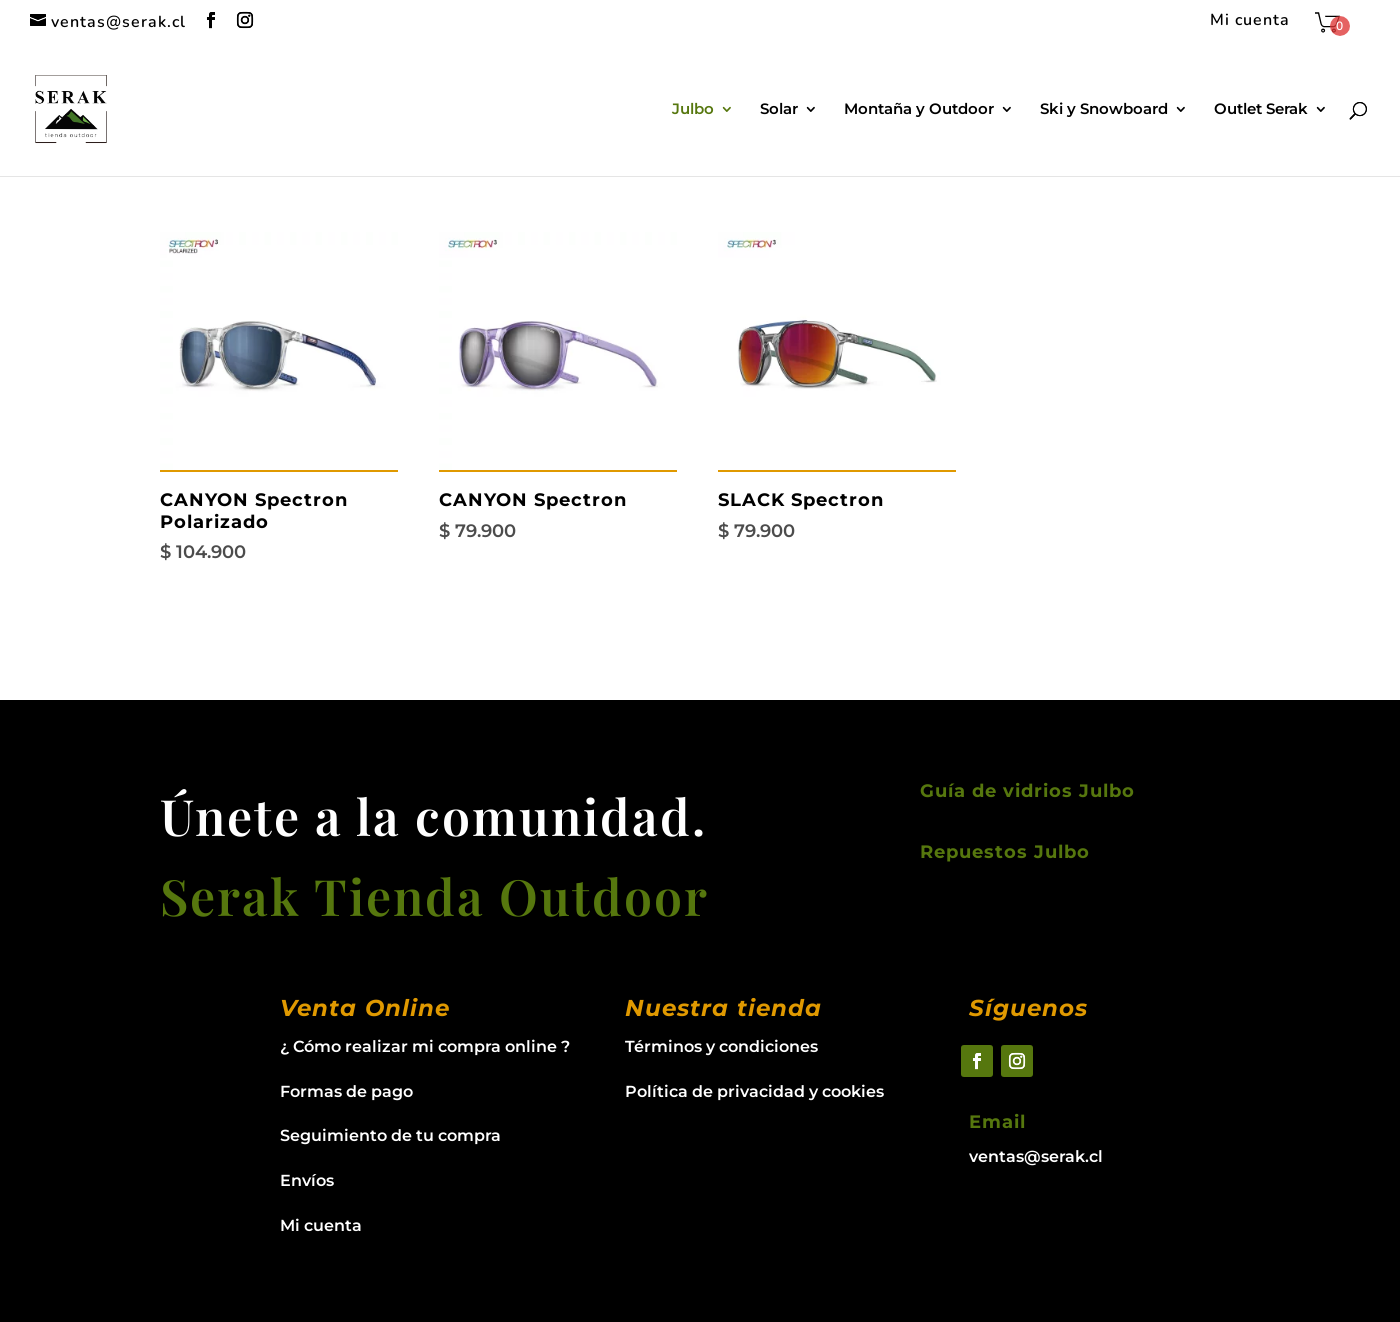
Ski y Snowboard (1104, 110)
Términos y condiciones (721, 1046)
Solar (779, 110)
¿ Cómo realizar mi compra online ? (425, 1046)
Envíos (307, 1180)
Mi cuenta (1250, 21)
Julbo (693, 110)
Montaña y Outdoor (919, 110)
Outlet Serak (1261, 110)
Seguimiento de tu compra (390, 1135)
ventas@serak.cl (1036, 1156)
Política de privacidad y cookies (754, 1091)
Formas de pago (346, 1091)
